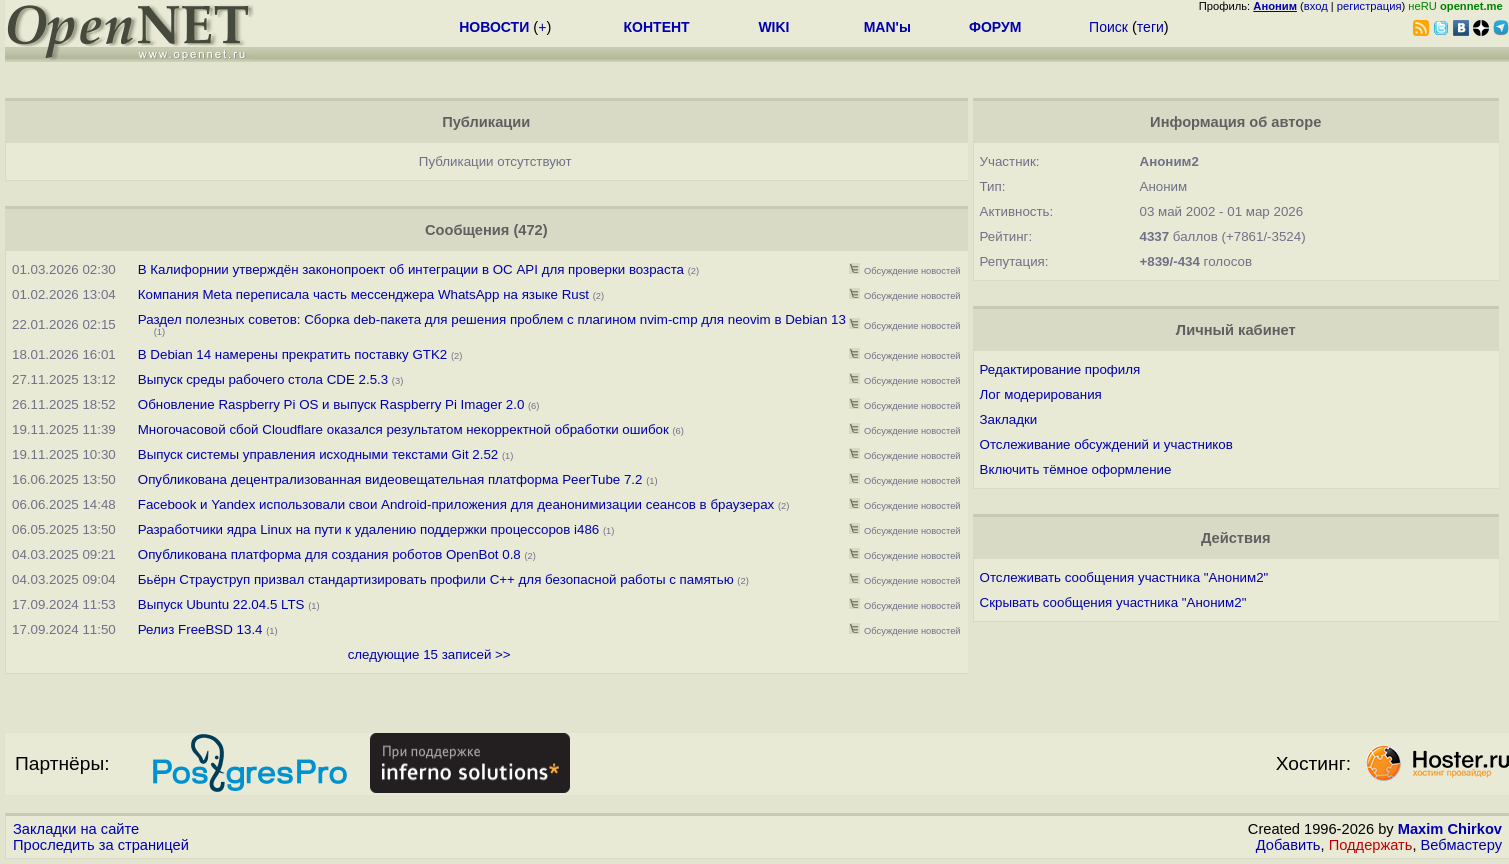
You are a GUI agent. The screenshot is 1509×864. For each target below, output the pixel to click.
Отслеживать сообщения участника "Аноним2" (1124, 577)
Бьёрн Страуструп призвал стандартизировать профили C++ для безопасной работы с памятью (436, 579)
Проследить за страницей (101, 845)
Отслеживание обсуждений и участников (1106, 444)
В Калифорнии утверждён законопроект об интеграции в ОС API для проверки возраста (411, 269)
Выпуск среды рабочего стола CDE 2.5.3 (263, 379)
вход (1316, 6)
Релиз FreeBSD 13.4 (200, 629)
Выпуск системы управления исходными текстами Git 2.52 (318, 454)
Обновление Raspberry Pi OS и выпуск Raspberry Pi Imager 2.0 (331, 404)
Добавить (1288, 845)
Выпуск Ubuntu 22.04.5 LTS (221, 604)
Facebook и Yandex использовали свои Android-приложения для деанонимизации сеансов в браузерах (456, 504)
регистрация (1369, 6)
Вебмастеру (1461, 845)
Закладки (1009, 419)
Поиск (1108, 27)
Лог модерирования (1041, 394)
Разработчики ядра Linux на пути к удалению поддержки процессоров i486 (368, 529)
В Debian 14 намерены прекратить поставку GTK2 (292, 354)
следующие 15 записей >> (429, 654)
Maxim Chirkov (1450, 829)
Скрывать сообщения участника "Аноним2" (1113, 602)
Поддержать (1371, 845)
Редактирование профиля (1060, 369)
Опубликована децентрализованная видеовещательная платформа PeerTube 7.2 (390, 479)
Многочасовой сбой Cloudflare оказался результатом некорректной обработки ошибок (403, 429)
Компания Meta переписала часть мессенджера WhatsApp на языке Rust (363, 294)
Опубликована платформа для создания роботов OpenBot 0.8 (329, 554)
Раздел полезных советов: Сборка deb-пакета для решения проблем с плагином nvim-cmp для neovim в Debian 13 (492, 319)
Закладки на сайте (76, 829)
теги (1150, 27)
